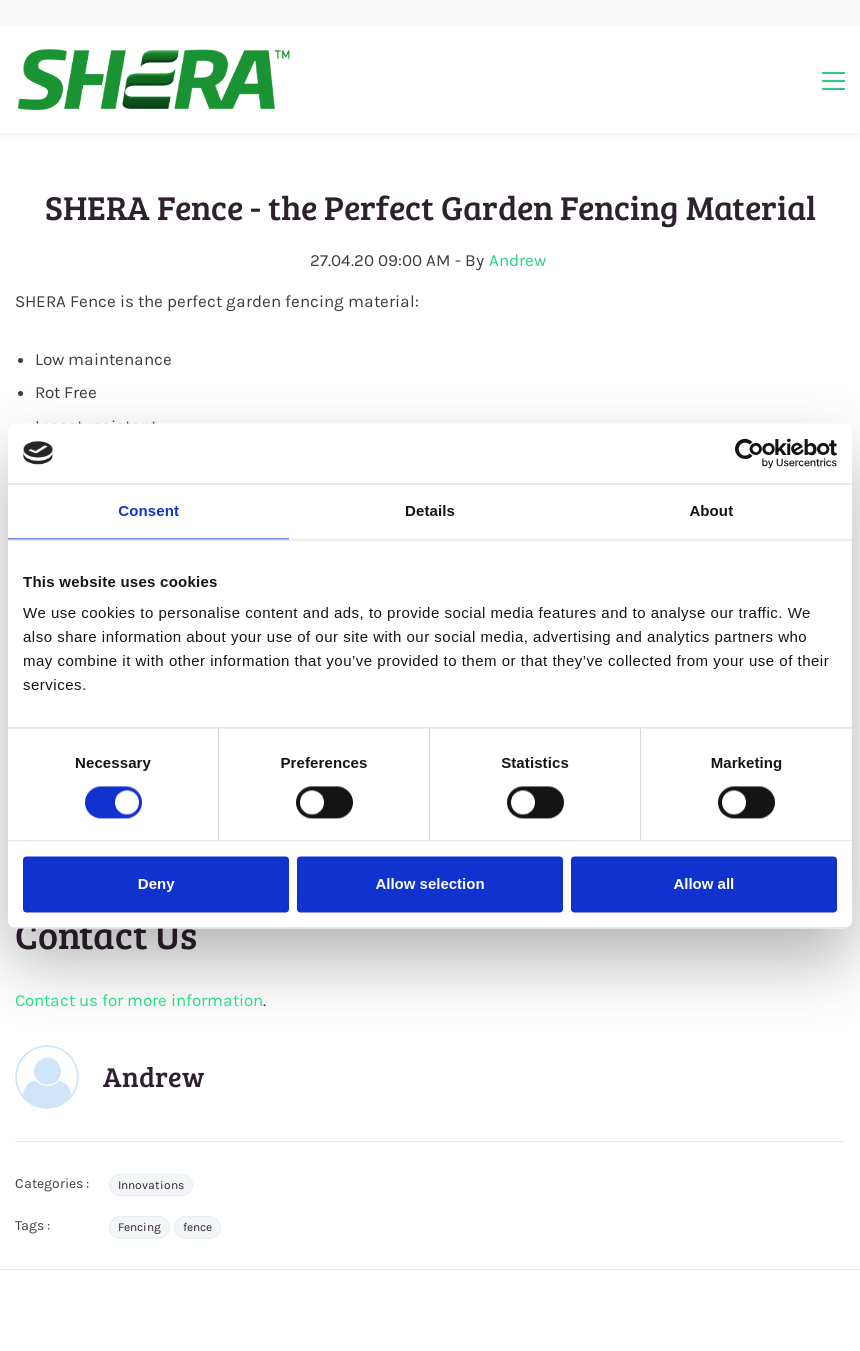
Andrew (517, 260)
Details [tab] (430, 510)
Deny (156, 884)
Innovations (151, 1185)
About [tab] (711, 510)
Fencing (139, 1227)
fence (197, 1227)
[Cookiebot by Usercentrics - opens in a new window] (749, 453)
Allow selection (429, 884)
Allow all (703, 884)
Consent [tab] (148, 510)
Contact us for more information (139, 1000)
